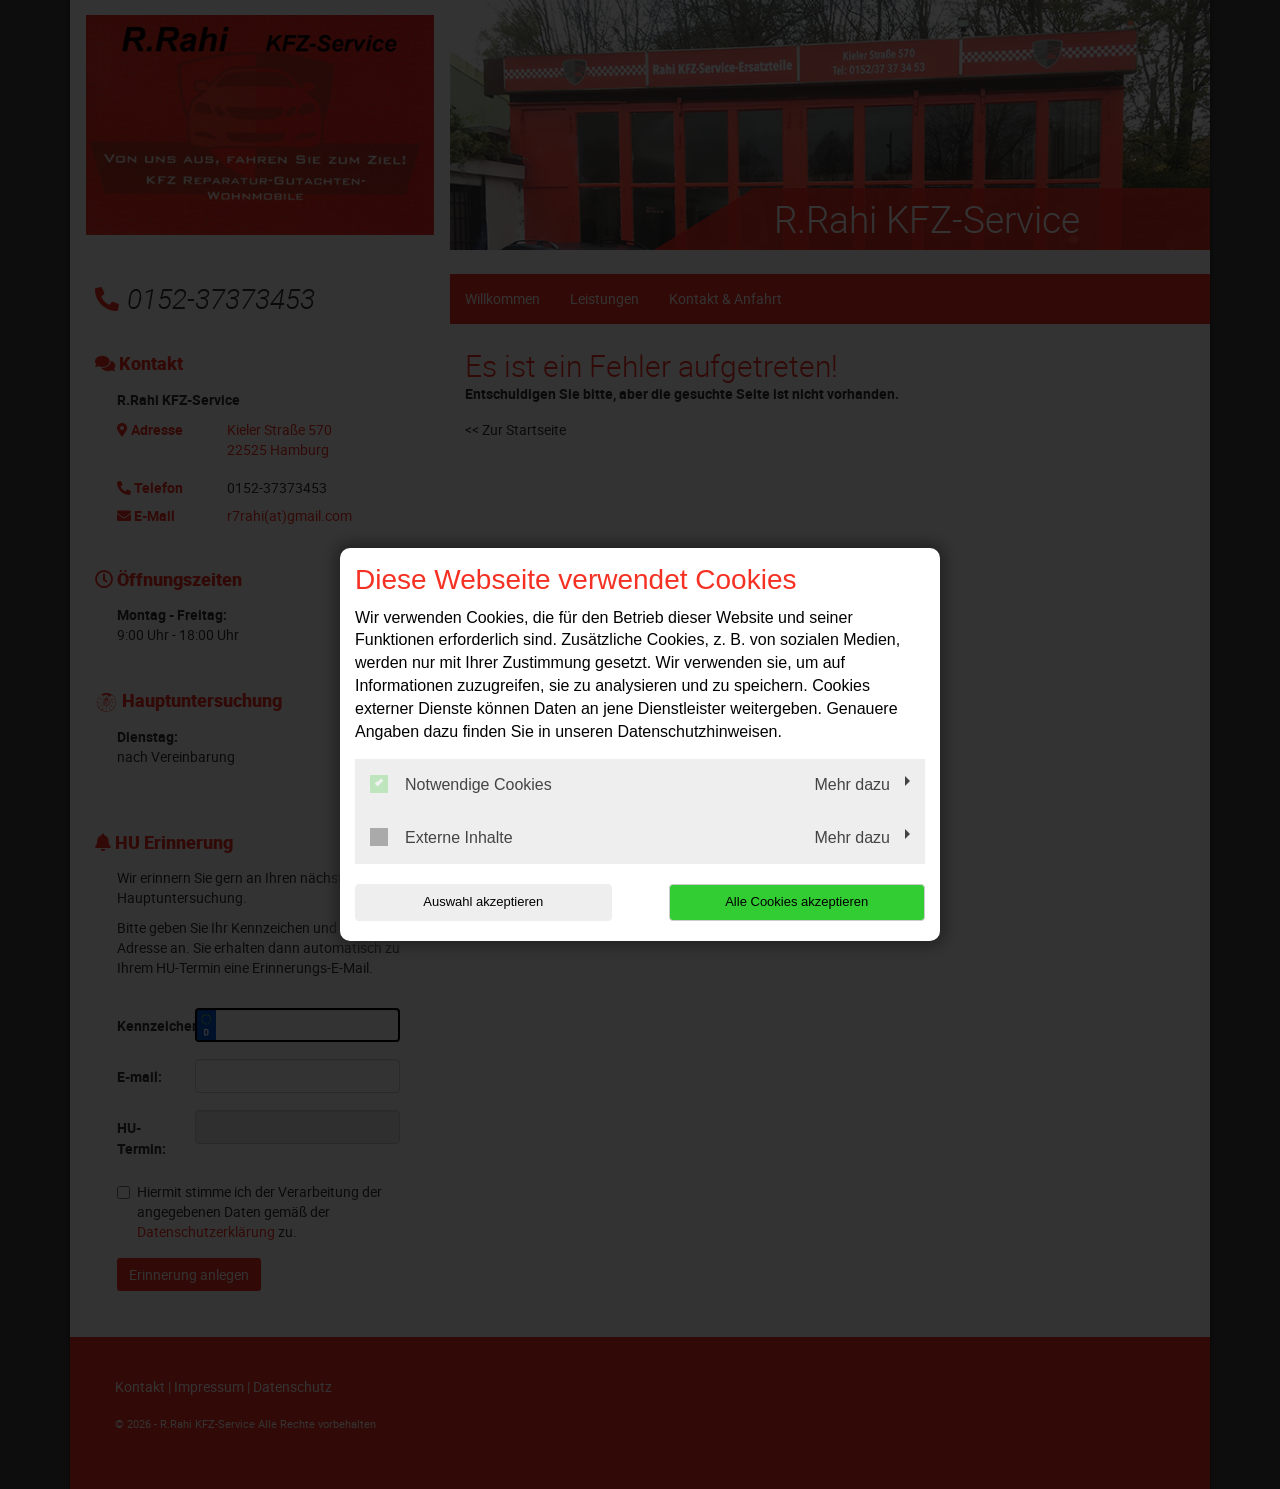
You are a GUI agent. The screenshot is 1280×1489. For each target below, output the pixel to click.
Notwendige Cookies (461, 784)
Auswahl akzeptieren (483, 901)
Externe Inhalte (441, 837)
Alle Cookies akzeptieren (796, 901)
